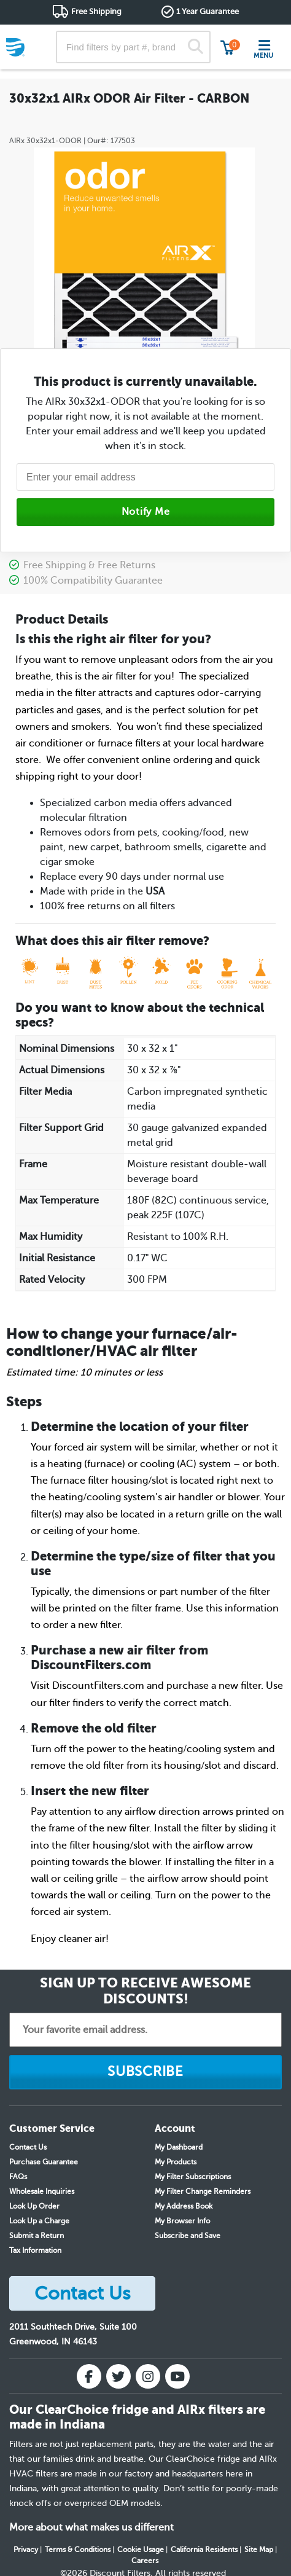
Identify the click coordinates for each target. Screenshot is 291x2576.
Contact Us (28, 2147)
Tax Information (35, 2250)
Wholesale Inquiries (41, 2191)
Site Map (258, 2549)
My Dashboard (179, 2147)
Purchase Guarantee (43, 2162)
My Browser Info (182, 2221)
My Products (175, 2162)
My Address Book (183, 2206)
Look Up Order (34, 2206)
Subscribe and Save (187, 2235)
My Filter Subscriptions (193, 2176)
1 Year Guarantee (207, 11)
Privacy (26, 2549)
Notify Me (146, 511)
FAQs (18, 2176)
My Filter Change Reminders (202, 2191)
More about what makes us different (91, 2527)
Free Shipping (96, 11)
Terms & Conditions (78, 2549)
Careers (144, 2560)
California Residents (204, 2549)
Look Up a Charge (39, 2221)
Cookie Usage (140, 2549)
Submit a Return (36, 2235)
